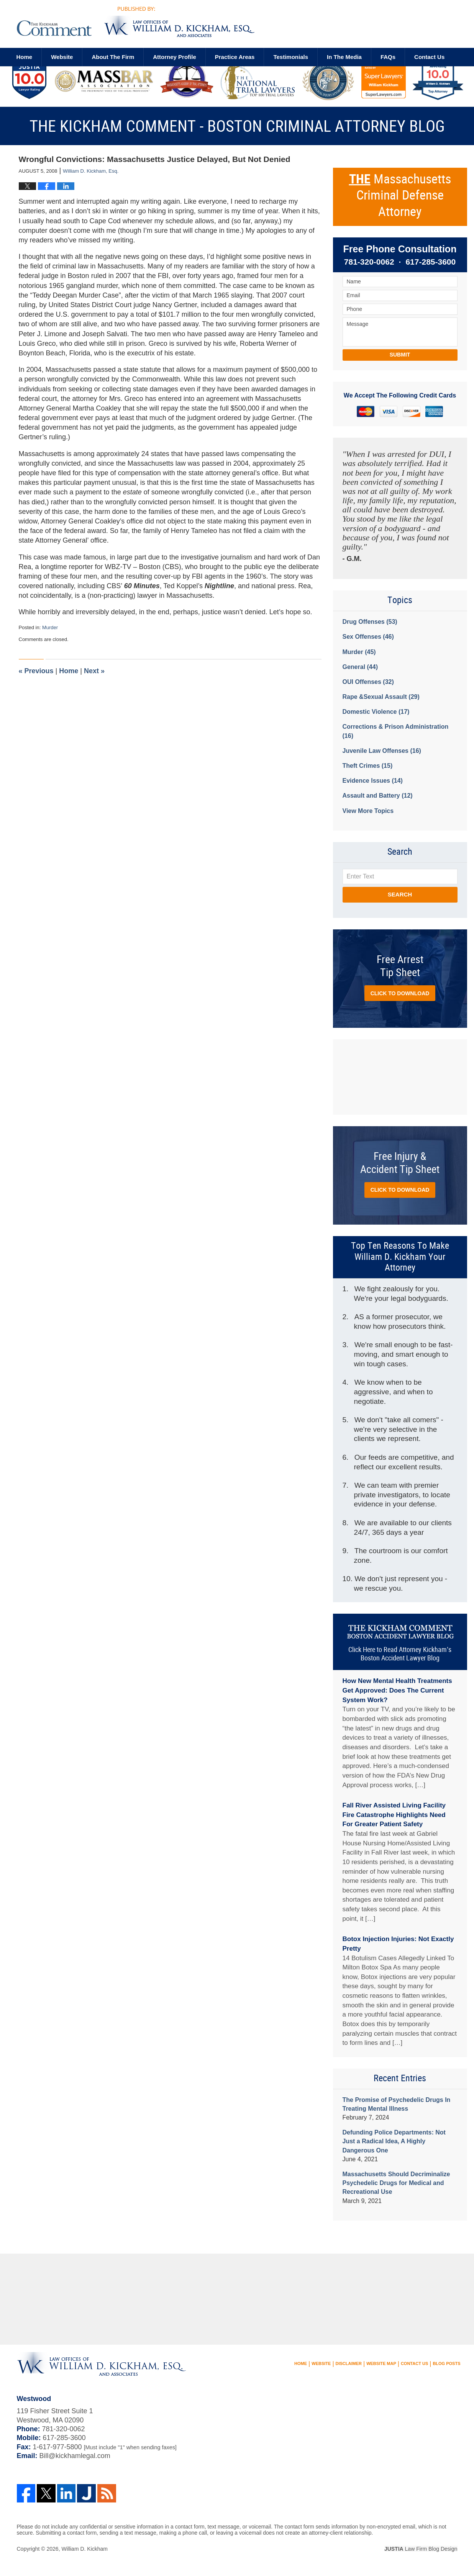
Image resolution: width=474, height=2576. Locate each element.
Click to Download (400, 993)
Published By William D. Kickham (383, 24)
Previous (36, 671)
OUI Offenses (368, 682)
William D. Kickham (84, 2549)
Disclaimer (349, 2363)
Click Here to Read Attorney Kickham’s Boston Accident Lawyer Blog (399, 1654)
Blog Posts (446, 2363)
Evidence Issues (373, 780)
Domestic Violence (376, 711)
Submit (400, 355)
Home (24, 57)
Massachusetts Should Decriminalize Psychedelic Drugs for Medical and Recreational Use (396, 2183)
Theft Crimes (368, 765)
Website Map (381, 2363)
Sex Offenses (368, 636)
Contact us (429, 57)
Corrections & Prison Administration (396, 731)
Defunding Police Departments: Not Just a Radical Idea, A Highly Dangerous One (394, 2141)
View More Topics (368, 811)
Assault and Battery (378, 795)
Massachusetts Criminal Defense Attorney (400, 196)
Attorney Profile (174, 57)
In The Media (344, 57)
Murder (50, 627)
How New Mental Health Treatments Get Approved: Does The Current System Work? (397, 1690)
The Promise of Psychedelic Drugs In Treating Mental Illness (397, 2104)
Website (62, 57)
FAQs (388, 57)
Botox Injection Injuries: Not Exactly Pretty (398, 1943)
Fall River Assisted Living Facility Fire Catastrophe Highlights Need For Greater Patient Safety (394, 1815)
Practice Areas (235, 57)
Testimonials (290, 57)
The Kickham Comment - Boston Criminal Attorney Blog (135, 21)
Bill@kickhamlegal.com (74, 2456)
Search (400, 894)
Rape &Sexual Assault (381, 696)
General (360, 667)
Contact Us (414, 2363)
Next (94, 671)
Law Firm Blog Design (421, 2549)
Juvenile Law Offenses (382, 750)
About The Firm (113, 57)
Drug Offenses (370, 621)
